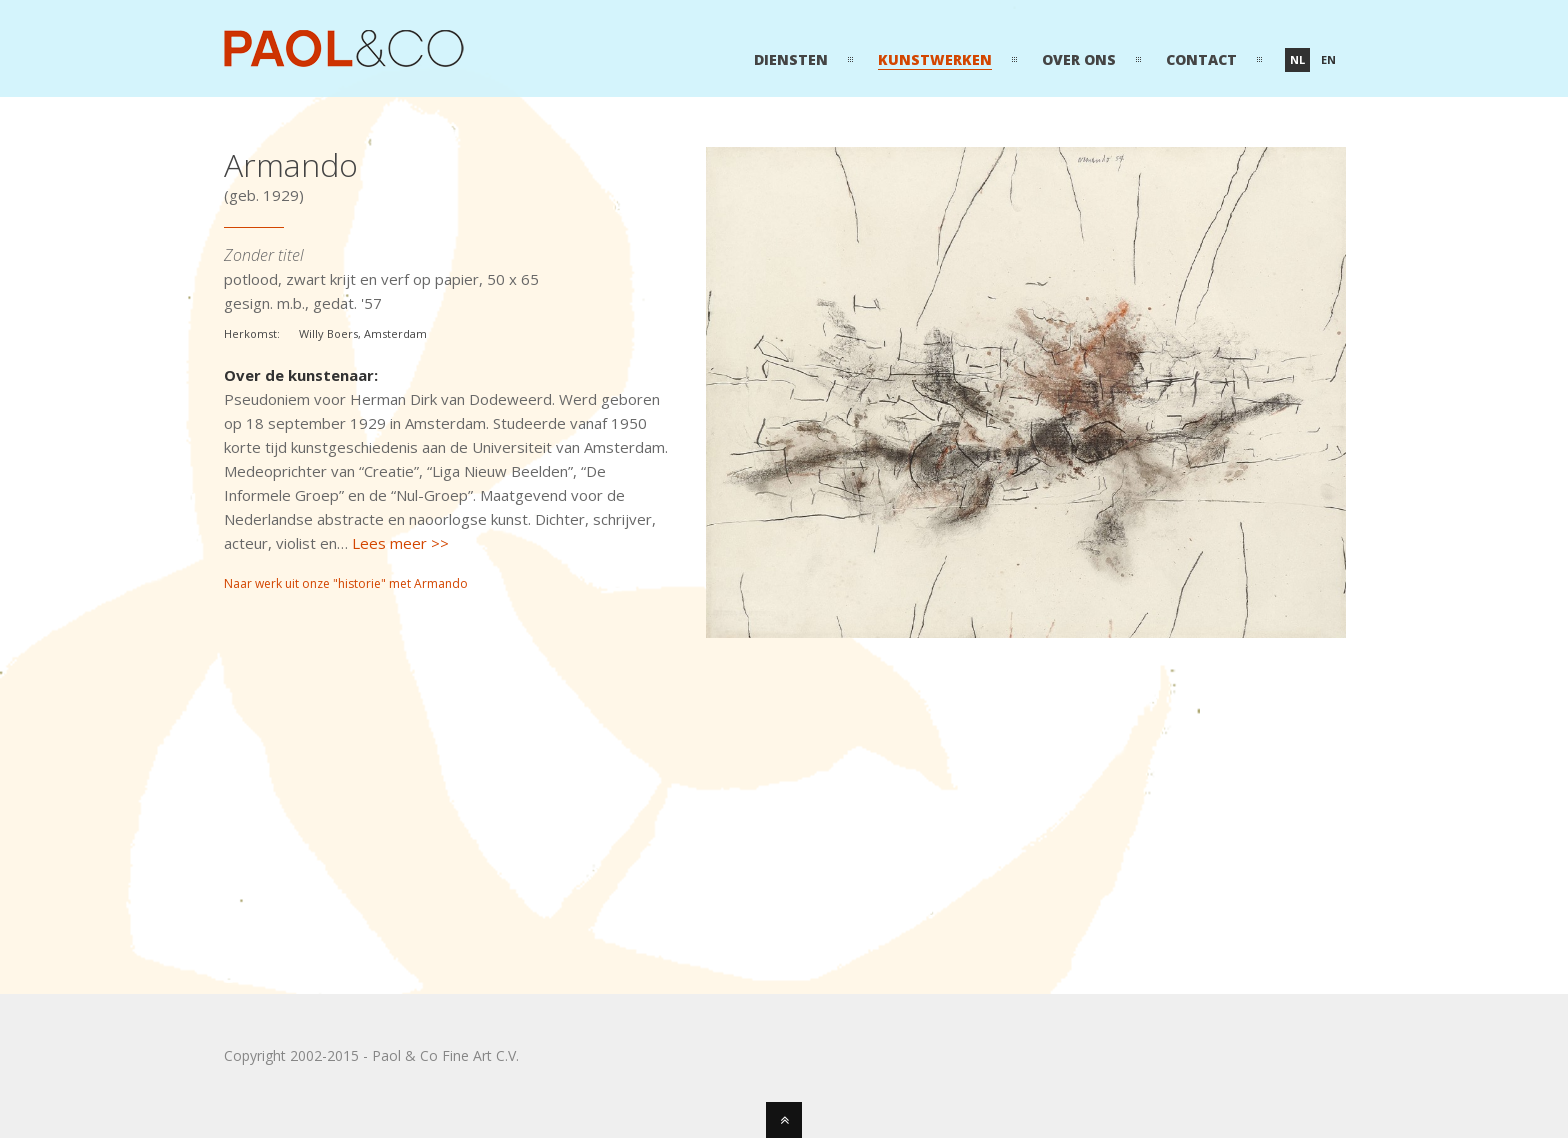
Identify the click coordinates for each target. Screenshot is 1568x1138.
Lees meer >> (400, 543)
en (1328, 59)
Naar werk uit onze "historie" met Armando (346, 583)
